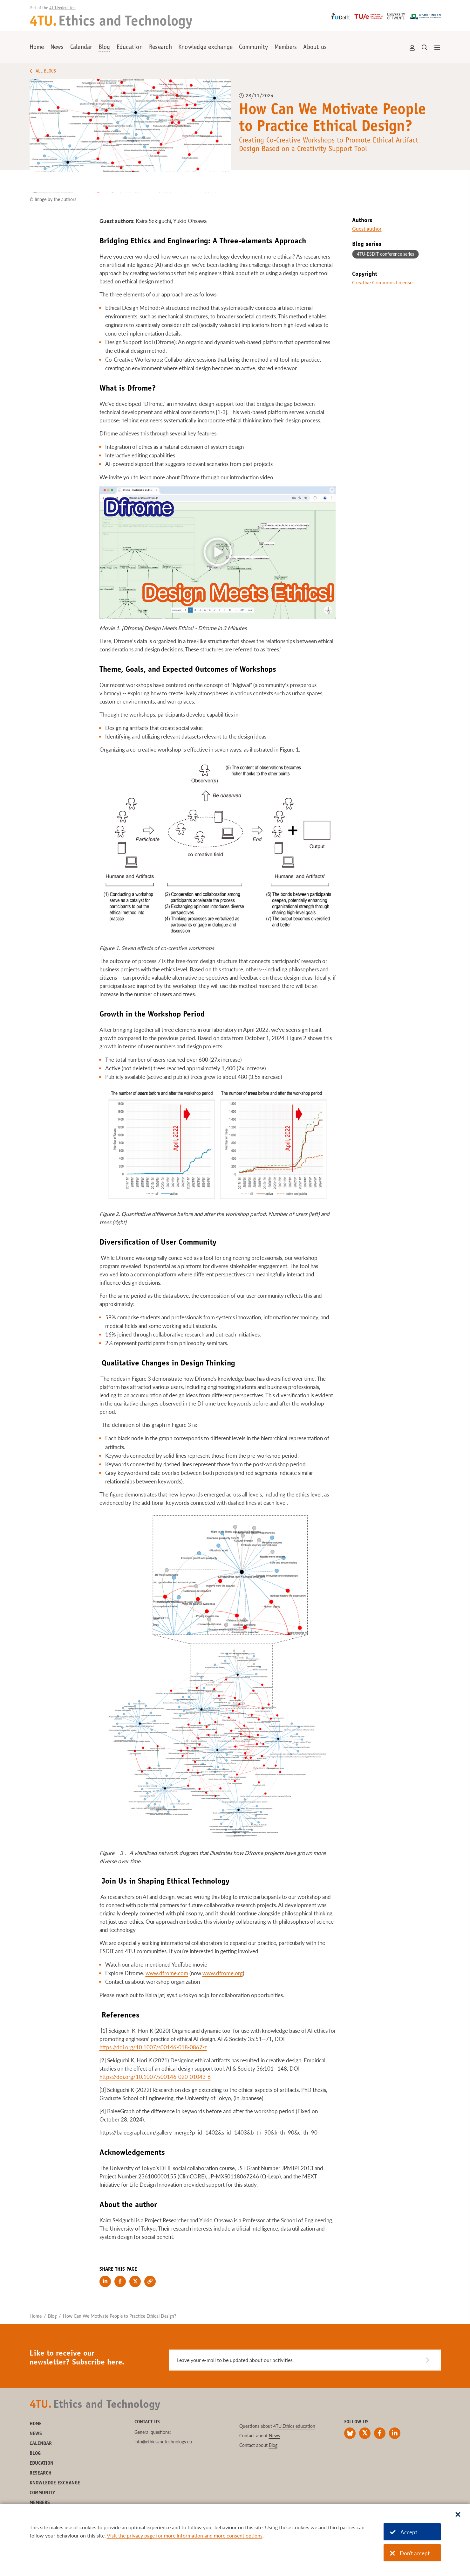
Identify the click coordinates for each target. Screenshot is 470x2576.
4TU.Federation (62, 8)
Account (412, 47)
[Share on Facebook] (120, 2281)
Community (253, 48)
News (57, 48)
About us (315, 48)
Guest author (367, 229)
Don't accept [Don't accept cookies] (410, 2553)
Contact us (147, 2422)
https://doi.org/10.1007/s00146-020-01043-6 (155, 2076)
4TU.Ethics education (294, 2426)
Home (37, 48)
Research (160, 48)
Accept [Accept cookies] (403, 2532)
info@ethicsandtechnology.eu (163, 2441)
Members (286, 48)
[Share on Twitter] (135, 2281)
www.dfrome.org (222, 1973)
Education (130, 48)
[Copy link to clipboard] (150, 2281)
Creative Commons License (382, 282)
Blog (104, 48)
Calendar (81, 48)
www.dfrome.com (167, 1973)
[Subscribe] (430, 2360)
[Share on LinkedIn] (105, 2281)
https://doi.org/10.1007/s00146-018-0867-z (153, 2047)
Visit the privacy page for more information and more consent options (184, 2535)
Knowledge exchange (205, 48)
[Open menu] (437, 47)
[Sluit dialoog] (458, 2515)
